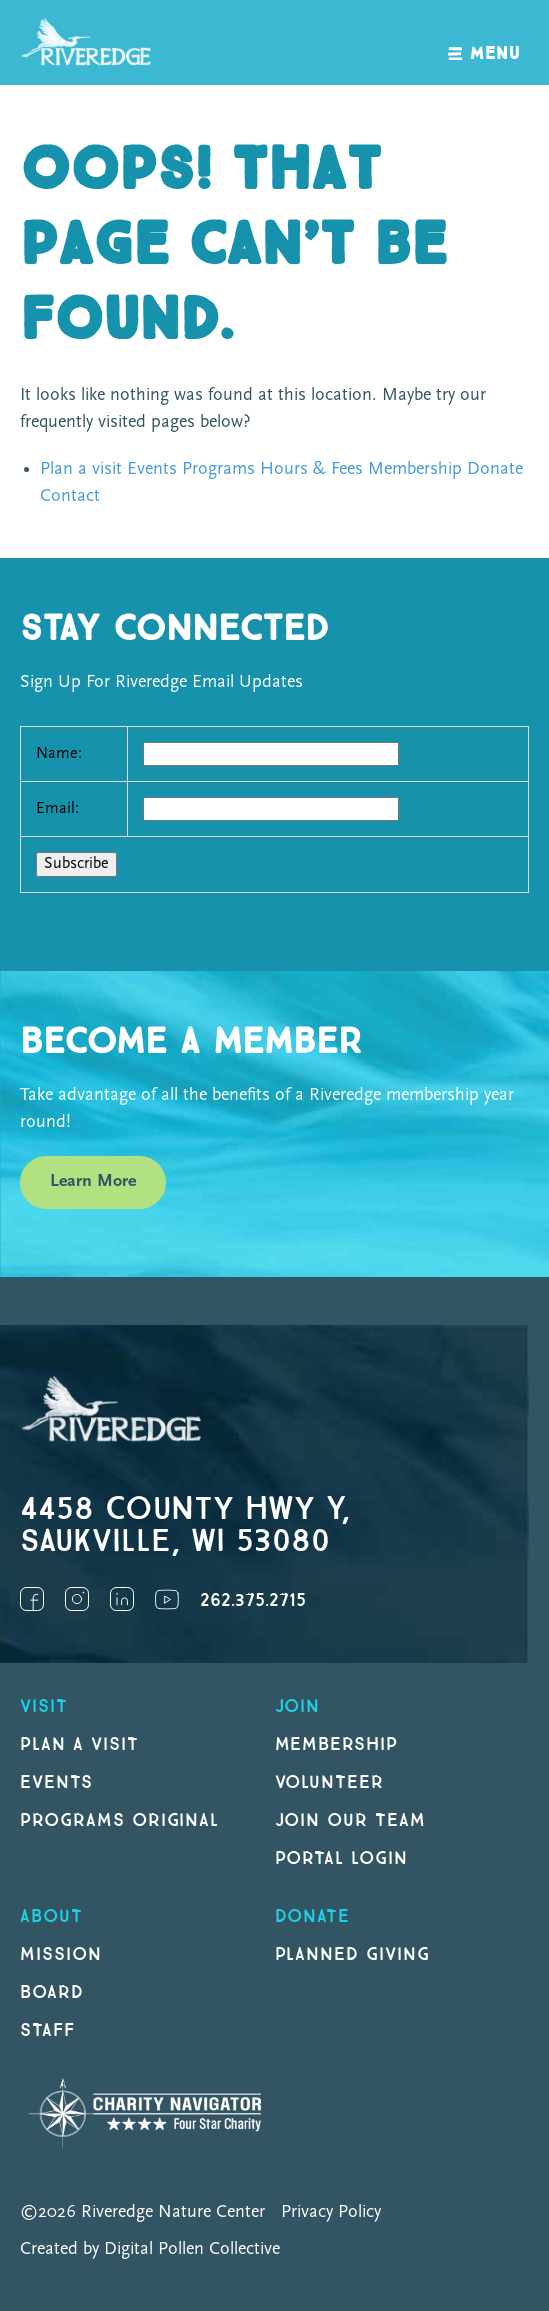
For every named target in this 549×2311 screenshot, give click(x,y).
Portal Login (342, 1858)
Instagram (77, 1599)
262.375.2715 (253, 1600)
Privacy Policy (331, 2212)
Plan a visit (81, 469)
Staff (47, 2030)
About (51, 1916)
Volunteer (330, 1782)
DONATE (313, 1916)
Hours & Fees (311, 469)
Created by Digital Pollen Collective (150, 2249)
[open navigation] (484, 42)
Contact (70, 496)
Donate (495, 469)
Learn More (93, 1181)
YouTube (167, 1599)
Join (298, 1706)
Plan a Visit (79, 1744)
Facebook (32, 1599)
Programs (218, 469)
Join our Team (350, 1820)
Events (152, 469)
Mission (61, 1954)
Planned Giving (352, 1954)
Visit (44, 1706)
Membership (415, 469)
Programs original (119, 1820)
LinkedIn (122, 1599)
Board (52, 1992)
